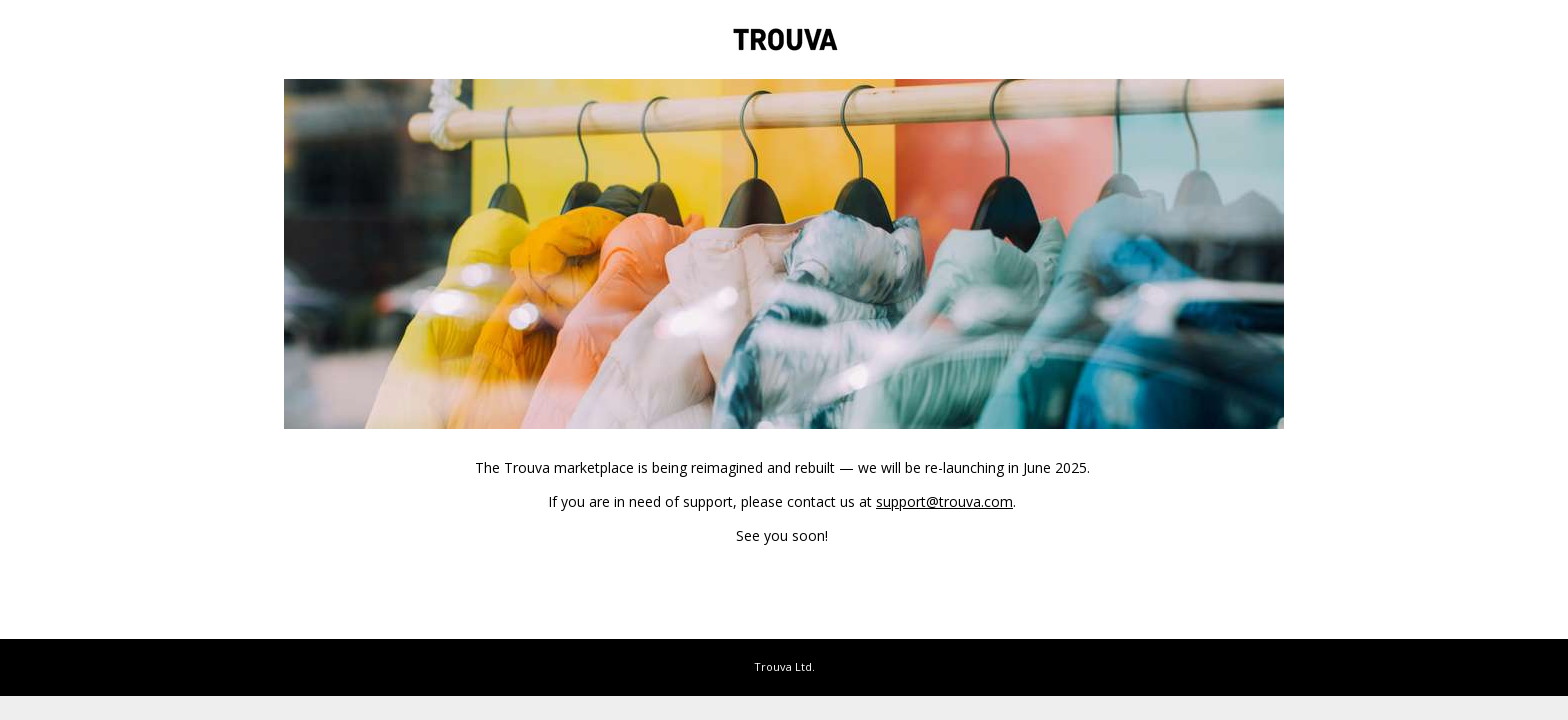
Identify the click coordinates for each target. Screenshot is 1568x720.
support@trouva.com (944, 501)
